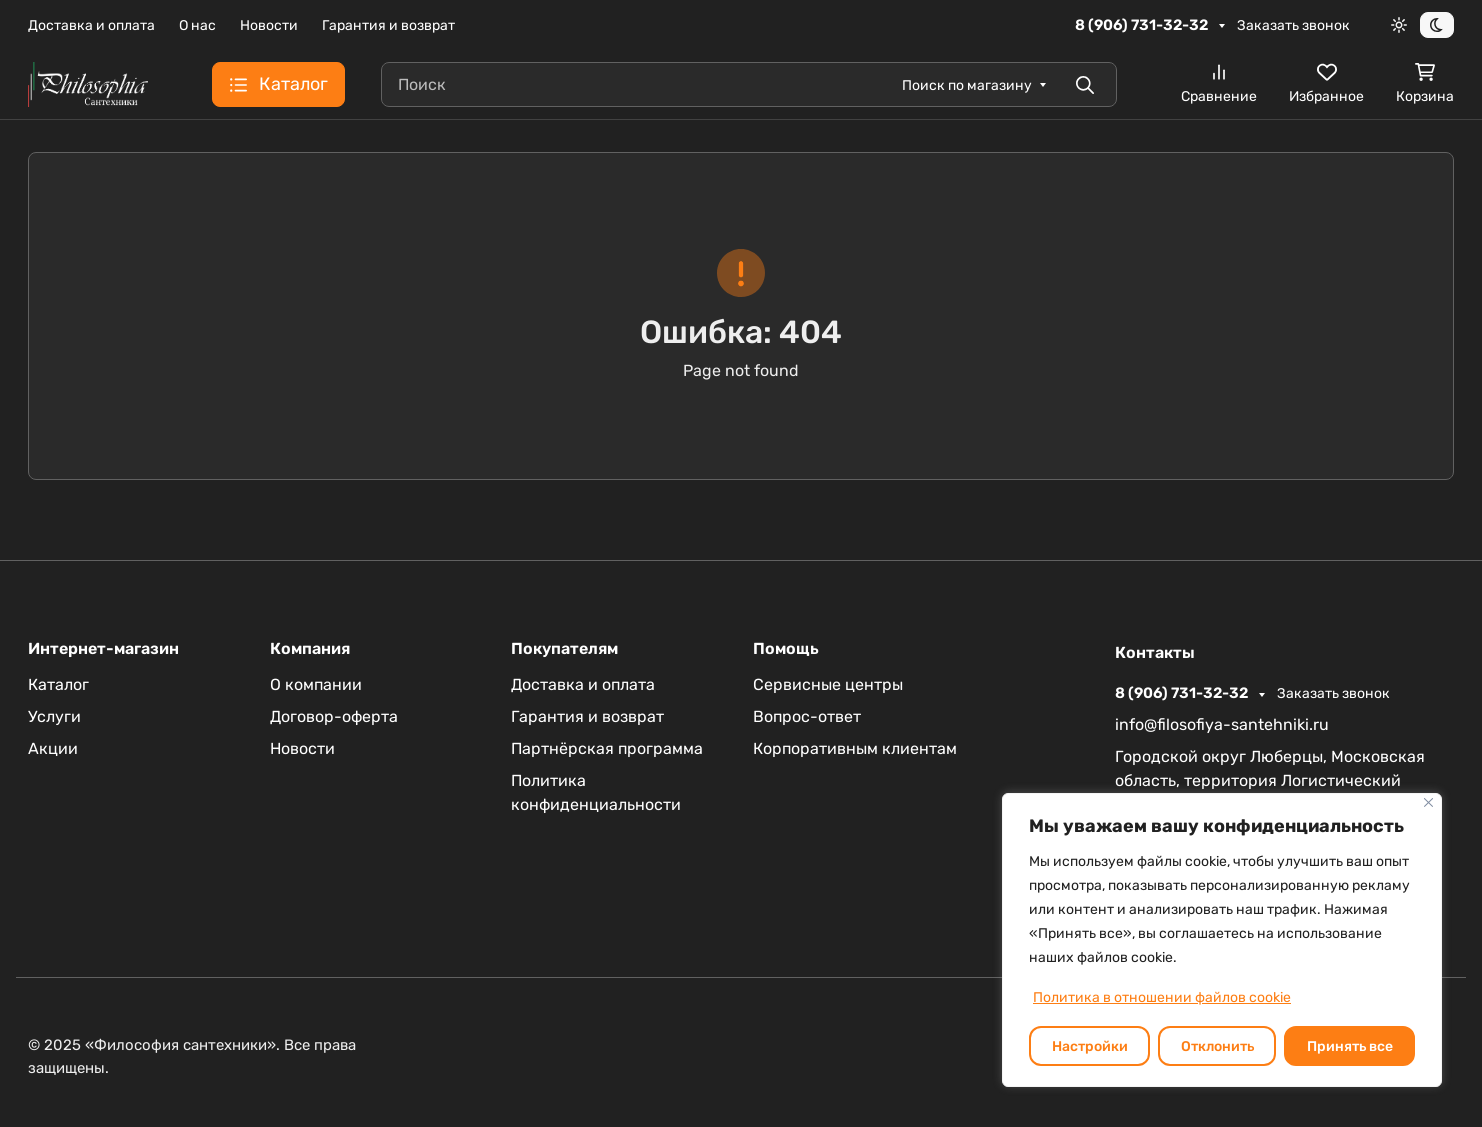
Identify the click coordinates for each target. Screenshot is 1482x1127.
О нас (197, 25)
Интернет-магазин (103, 649)
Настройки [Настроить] (1090, 1046)
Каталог (58, 684)
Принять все (1350, 1046)
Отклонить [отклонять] (1217, 1046)
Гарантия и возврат (388, 25)
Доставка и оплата (91, 25)
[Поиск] (749, 84)
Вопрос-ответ (807, 716)
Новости (269, 25)
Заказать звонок (1293, 25)
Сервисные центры (828, 684)
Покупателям (564, 649)
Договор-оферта (334, 716)
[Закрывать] (1428, 802)
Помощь (786, 649)
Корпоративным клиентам (855, 748)
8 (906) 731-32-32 (1143, 25)
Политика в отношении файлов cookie (1162, 997)
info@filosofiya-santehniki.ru (1222, 724)
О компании (316, 684)
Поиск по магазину (967, 85)
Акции (53, 748)
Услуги (54, 716)
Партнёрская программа (607, 748)
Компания (310, 649)
